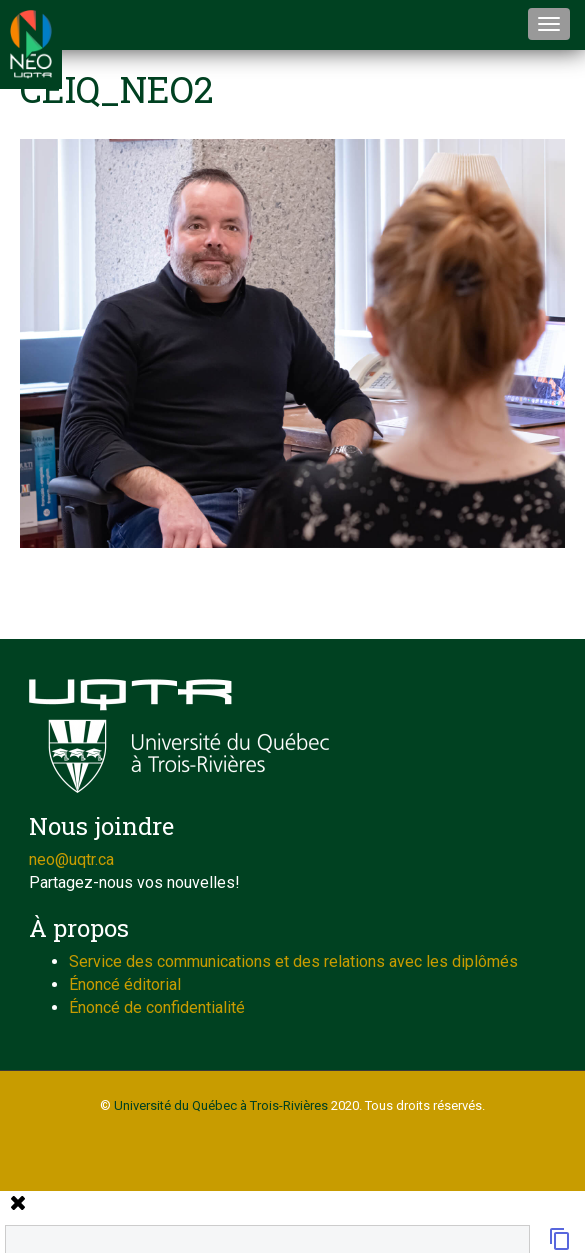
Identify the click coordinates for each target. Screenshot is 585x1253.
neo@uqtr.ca (71, 859)
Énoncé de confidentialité (157, 1007)
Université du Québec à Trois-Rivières (221, 1105)
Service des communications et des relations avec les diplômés (293, 961)
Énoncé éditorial (125, 984)
